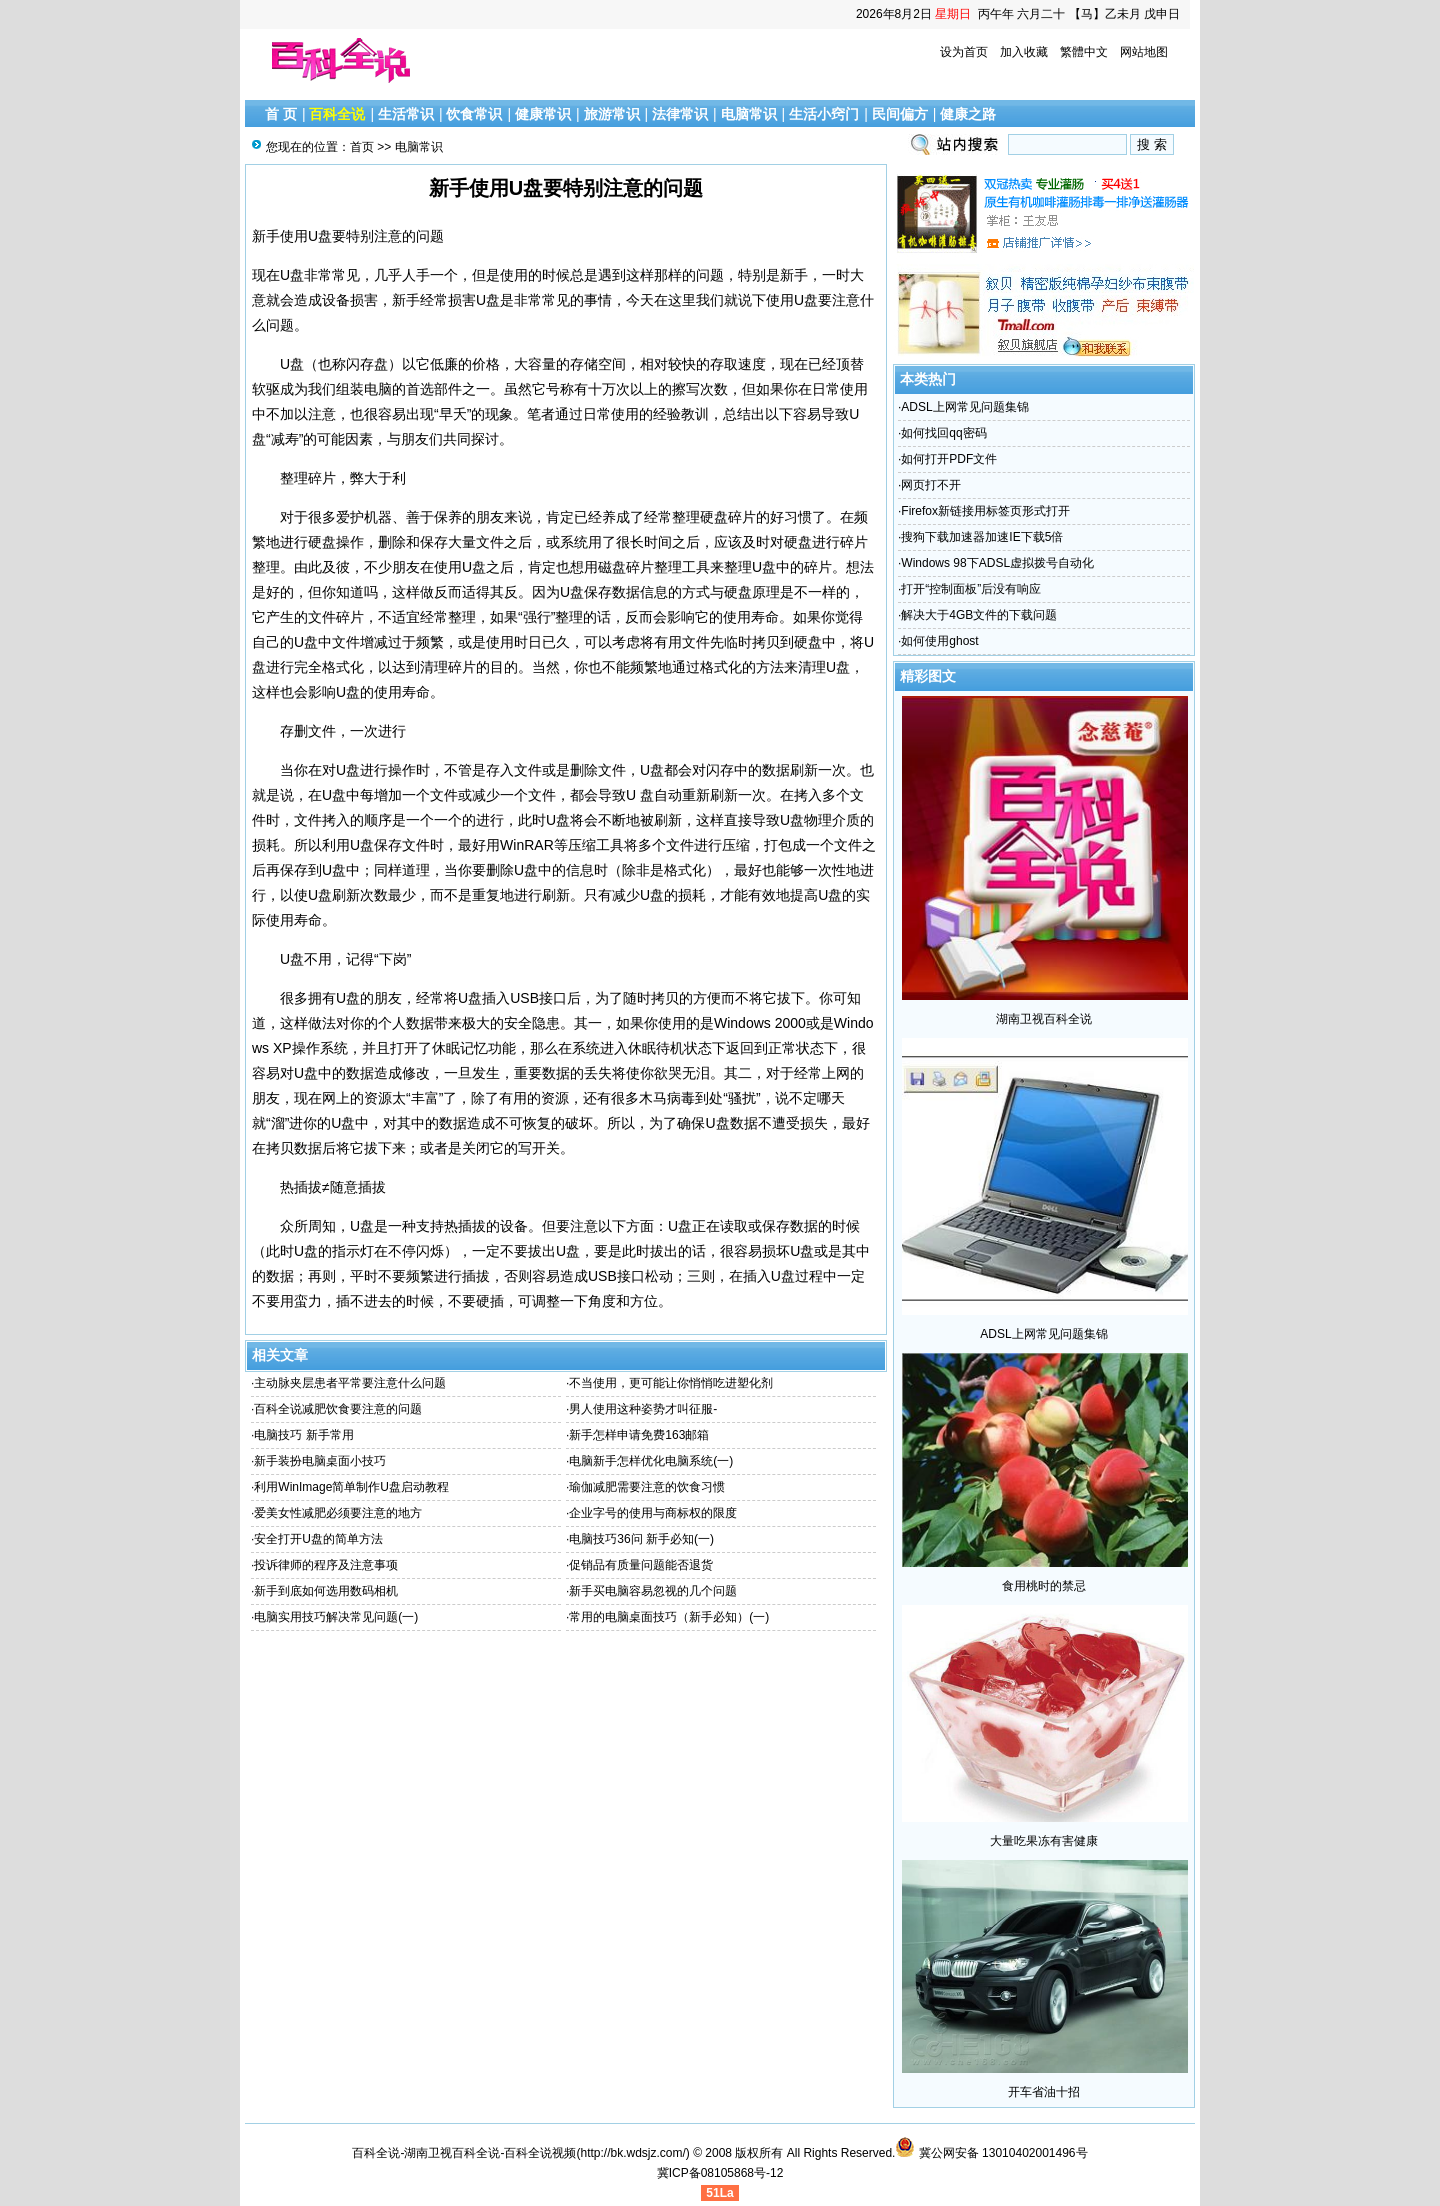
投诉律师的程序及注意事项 (326, 1565)
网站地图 (1144, 52)
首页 (362, 147)
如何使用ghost (939, 641)
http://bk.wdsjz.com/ (632, 2153)
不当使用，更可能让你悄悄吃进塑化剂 (671, 1383)
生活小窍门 (824, 114)
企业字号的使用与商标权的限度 (653, 1513)
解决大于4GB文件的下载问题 (979, 615)
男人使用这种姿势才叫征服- (643, 1409)
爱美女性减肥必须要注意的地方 (338, 1513)
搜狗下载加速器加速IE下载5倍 (982, 537)
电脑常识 (749, 114)
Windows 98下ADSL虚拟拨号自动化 (997, 563)
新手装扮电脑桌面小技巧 (320, 1461)
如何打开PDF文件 (949, 459)
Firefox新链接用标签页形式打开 (985, 511)
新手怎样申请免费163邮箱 (639, 1435)
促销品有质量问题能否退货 (641, 1565)
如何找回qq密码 (943, 433)
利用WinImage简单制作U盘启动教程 (351, 1487)
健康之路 (968, 114)
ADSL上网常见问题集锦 (964, 407)
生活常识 (406, 114)
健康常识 (543, 114)
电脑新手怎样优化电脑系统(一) (651, 1461)
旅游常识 (612, 114)
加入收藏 (1024, 52)
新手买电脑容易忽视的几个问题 (653, 1591)
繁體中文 (1084, 52)
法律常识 (680, 114)
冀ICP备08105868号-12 (720, 2173)
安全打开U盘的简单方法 (318, 1539)
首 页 (281, 114)
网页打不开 (931, 485)
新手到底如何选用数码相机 (326, 1591)
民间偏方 (900, 114)
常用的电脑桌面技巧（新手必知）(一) (669, 1617)
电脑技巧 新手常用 (303, 1435)
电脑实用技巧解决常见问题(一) (336, 1617)
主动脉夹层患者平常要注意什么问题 (350, 1383)
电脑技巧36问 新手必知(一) (641, 1539)
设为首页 (964, 52)
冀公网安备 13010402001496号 (991, 2153)
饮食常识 (474, 114)
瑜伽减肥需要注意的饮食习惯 (647, 1487)
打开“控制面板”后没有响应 (971, 589)
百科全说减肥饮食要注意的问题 (338, 1409)
